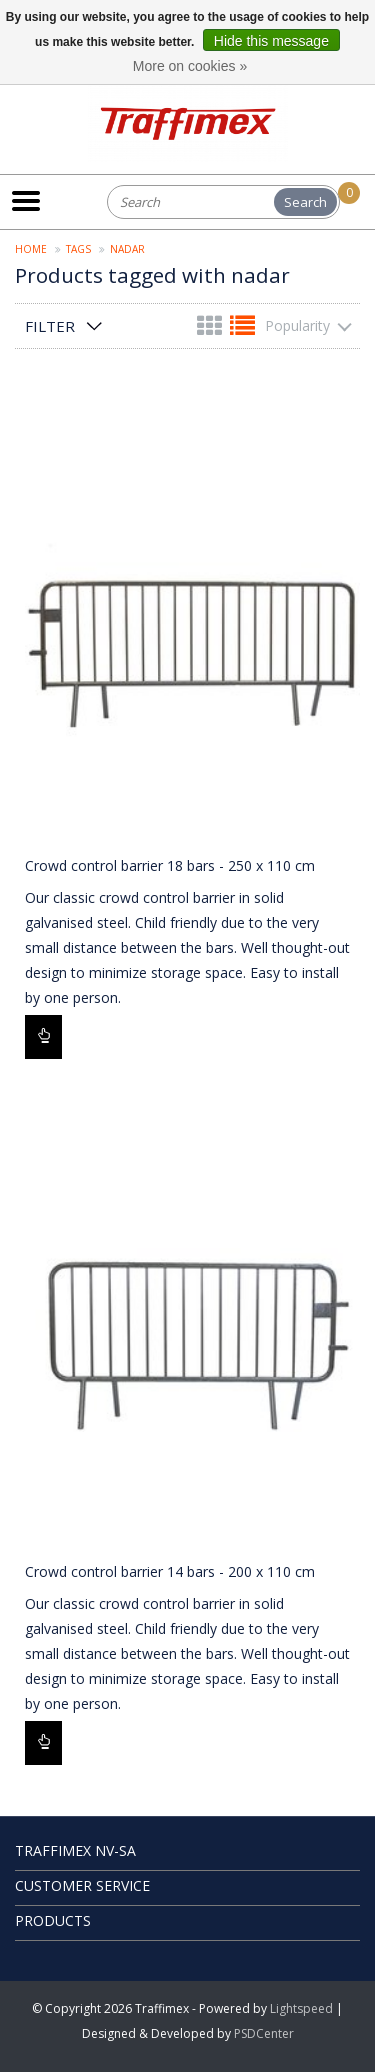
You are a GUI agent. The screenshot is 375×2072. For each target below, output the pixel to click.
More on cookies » (190, 66)
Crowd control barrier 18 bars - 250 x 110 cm (170, 865)
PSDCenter (264, 2033)
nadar (127, 249)
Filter (50, 326)
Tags (78, 249)
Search (305, 202)
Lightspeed (301, 2008)
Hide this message (271, 41)
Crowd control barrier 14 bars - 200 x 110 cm (170, 1571)
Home (31, 249)
